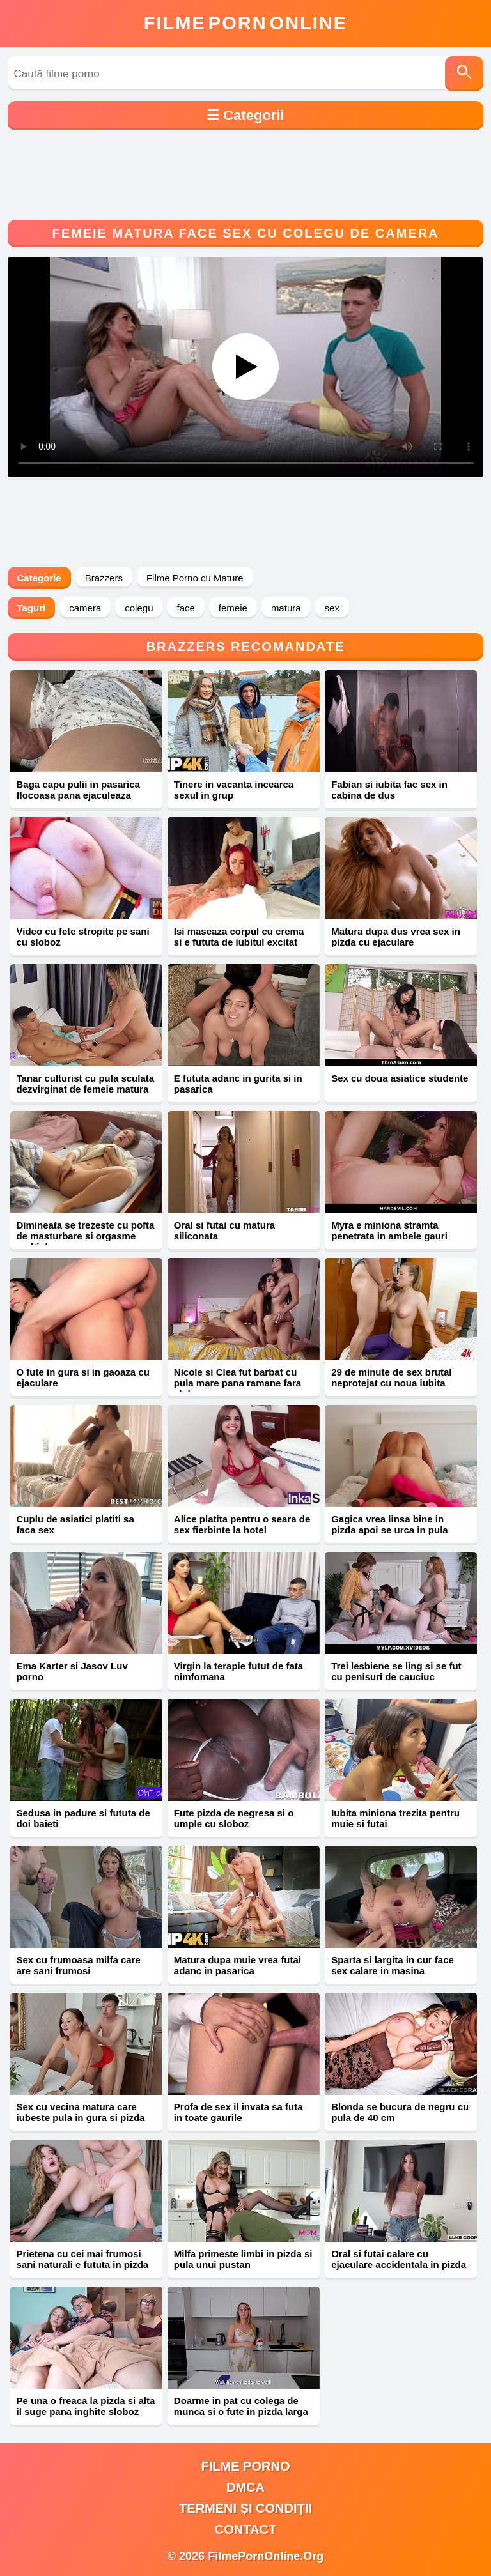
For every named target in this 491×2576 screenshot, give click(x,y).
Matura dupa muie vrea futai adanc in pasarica (237, 1965)
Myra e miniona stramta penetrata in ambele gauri (389, 1230)
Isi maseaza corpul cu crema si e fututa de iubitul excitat (239, 936)
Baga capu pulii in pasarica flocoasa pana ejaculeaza (78, 790)
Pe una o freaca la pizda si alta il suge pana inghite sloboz (86, 2406)
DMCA (245, 2487)
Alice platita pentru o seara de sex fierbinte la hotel (242, 1524)
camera (85, 607)
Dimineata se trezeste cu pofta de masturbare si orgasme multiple (86, 1236)
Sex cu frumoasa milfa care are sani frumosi (79, 1965)
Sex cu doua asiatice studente (399, 1078)
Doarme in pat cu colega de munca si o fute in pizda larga (241, 2406)
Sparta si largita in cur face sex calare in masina (392, 1965)
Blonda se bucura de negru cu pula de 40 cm (400, 2112)
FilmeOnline (245, 23)
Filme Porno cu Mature (195, 577)
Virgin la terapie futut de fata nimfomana (238, 1671)
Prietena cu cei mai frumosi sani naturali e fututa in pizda (83, 2259)
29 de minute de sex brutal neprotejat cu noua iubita (391, 1377)
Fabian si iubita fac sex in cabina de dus (389, 790)
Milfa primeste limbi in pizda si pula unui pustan (243, 2259)
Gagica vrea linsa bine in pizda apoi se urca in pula (389, 1524)
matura (286, 607)
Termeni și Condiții (245, 2508)
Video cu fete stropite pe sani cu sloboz (83, 936)
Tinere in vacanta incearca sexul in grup (233, 790)
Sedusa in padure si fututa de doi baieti (83, 1818)
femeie (233, 607)
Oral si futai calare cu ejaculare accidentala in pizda (398, 2259)
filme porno (245, 2466)
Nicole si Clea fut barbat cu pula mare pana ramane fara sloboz (237, 1383)
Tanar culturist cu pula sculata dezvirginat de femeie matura (86, 1083)
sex (332, 607)
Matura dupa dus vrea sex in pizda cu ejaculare (395, 936)
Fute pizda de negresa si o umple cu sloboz (234, 1818)
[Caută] (464, 73)
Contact (245, 2529)
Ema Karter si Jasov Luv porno (72, 1671)
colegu (139, 607)
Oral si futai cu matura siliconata (224, 1230)
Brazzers (104, 577)
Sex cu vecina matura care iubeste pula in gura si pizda (81, 2112)
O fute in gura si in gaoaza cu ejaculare (83, 1377)
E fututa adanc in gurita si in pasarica (238, 1083)
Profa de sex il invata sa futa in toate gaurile (238, 2112)
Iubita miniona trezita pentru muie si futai (395, 1818)
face (185, 607)
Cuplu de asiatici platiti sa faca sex (75, 1524)
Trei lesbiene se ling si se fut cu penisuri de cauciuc (396, 1671)
